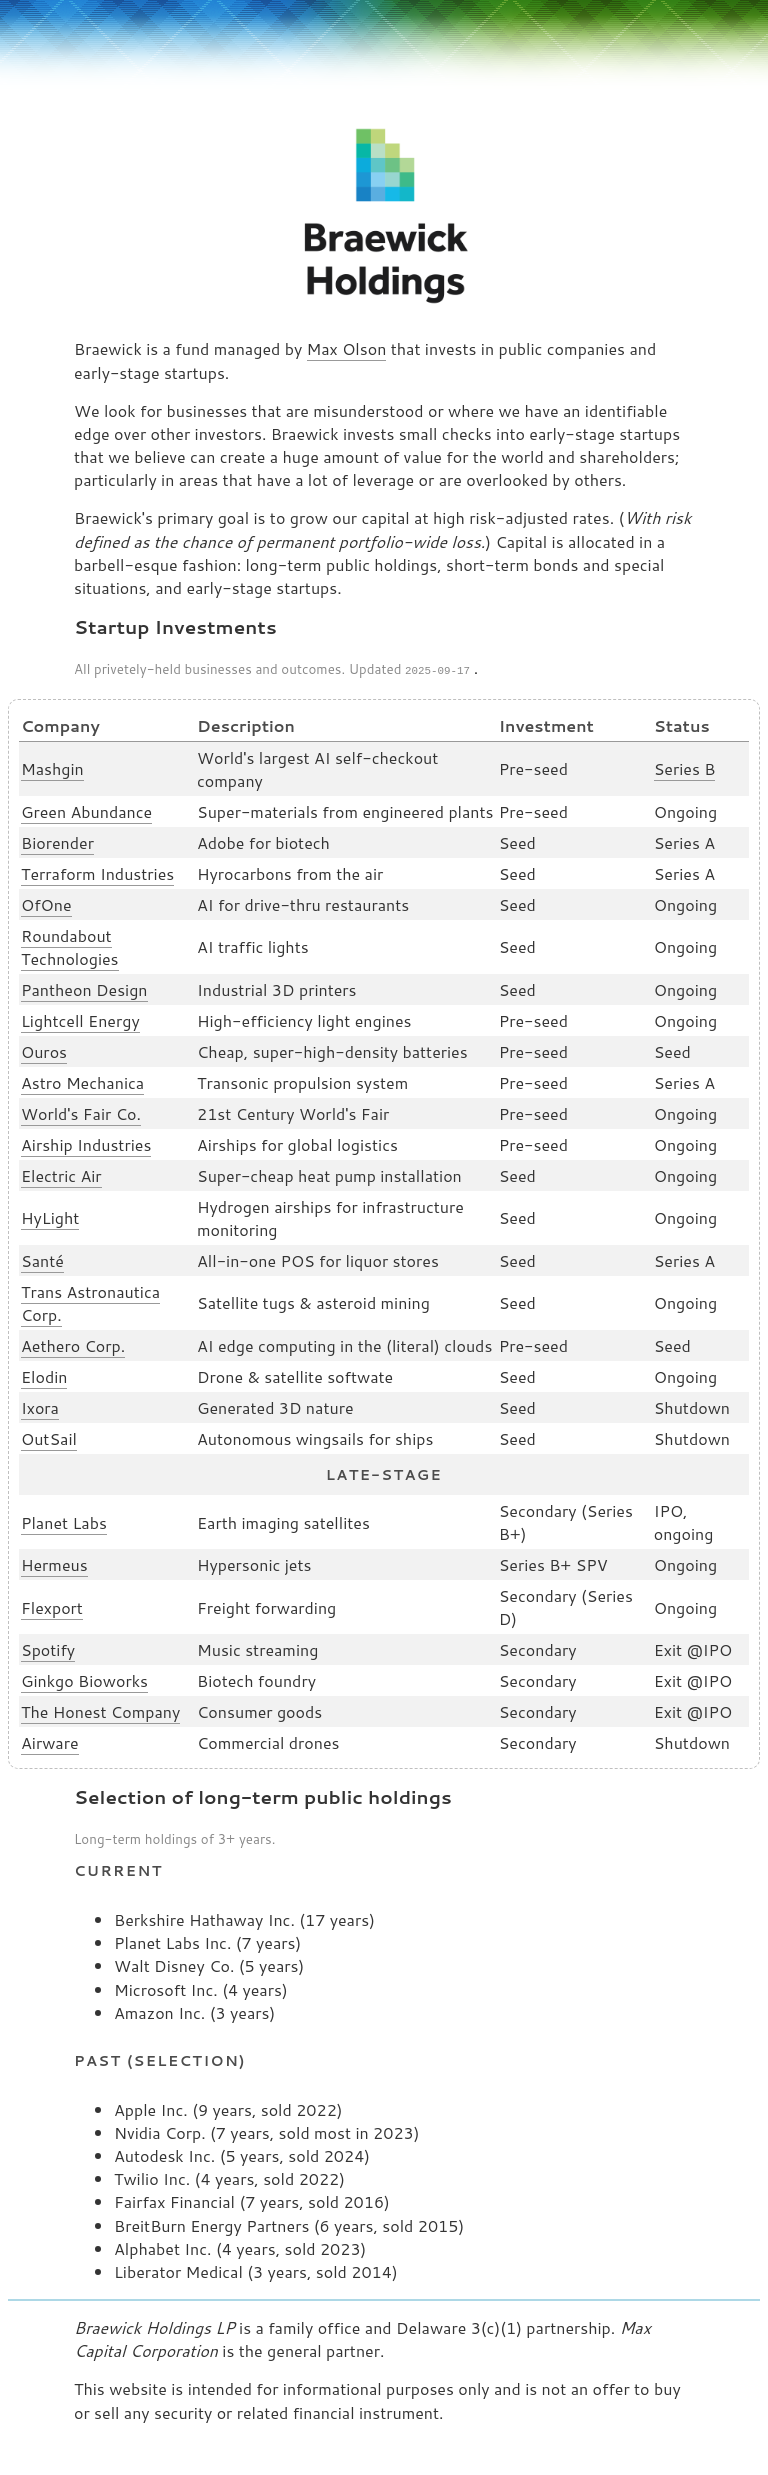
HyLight (50, 1215)
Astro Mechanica (82, 1080)
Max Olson (347, 348)
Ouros (44, 1049)
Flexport (52, 1605)
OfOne (46, 902)
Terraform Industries (97, 871)
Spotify (48, 1647)
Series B (685, 766)
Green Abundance (86, 809)
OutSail (49, 1436)
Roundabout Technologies (70, 945)
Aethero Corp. (73, 1343)
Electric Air (61, 1173)
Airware (50, 1740)
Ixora (40, 1405)
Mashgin (52, 766)
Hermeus (54, 1562)
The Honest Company (100, 1709)
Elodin (44, 1374)
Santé (42, 1258)
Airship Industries (86, 1142)
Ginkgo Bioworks (84, 1678)
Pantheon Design (84, 987)
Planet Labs (64, 1520)
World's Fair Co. (81, 1111)
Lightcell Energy (80, 1018)
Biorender (57, 840)
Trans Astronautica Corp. (90, 1301)
